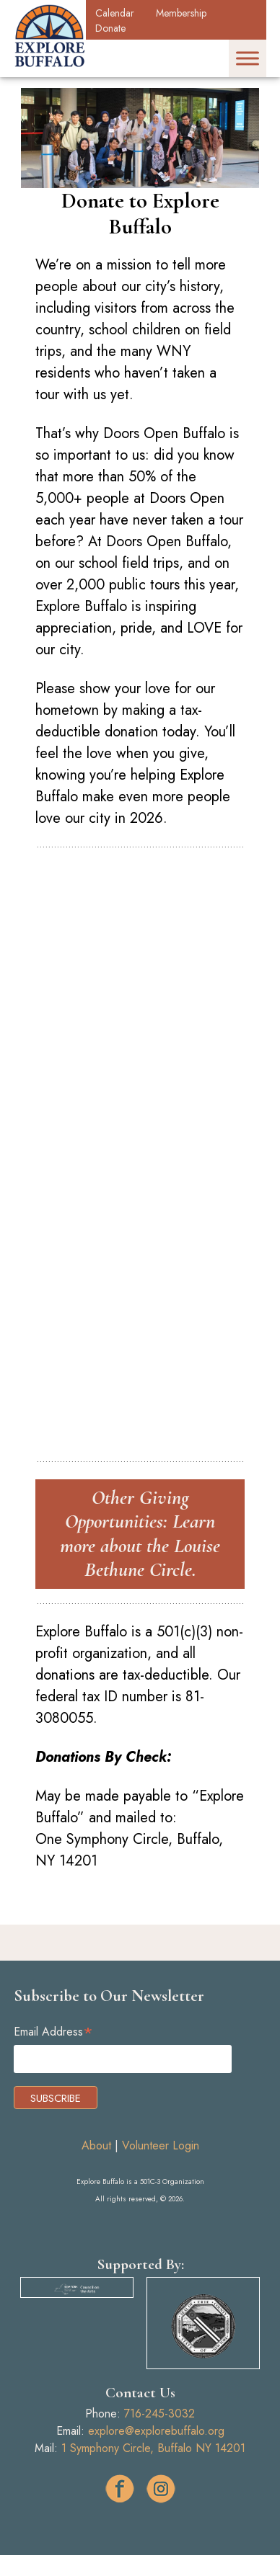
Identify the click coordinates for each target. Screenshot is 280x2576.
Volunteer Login (160, 2145)
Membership (181, 13)
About (96, 2145)
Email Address (53, 2031)
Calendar (114, 13)
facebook (119, 2488)
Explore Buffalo (50, 36)
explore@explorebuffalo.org (156, 2431)
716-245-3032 (159, 2413)
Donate (110, 28)
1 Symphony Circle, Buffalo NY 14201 (153, 2448)
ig (160, 2488)
